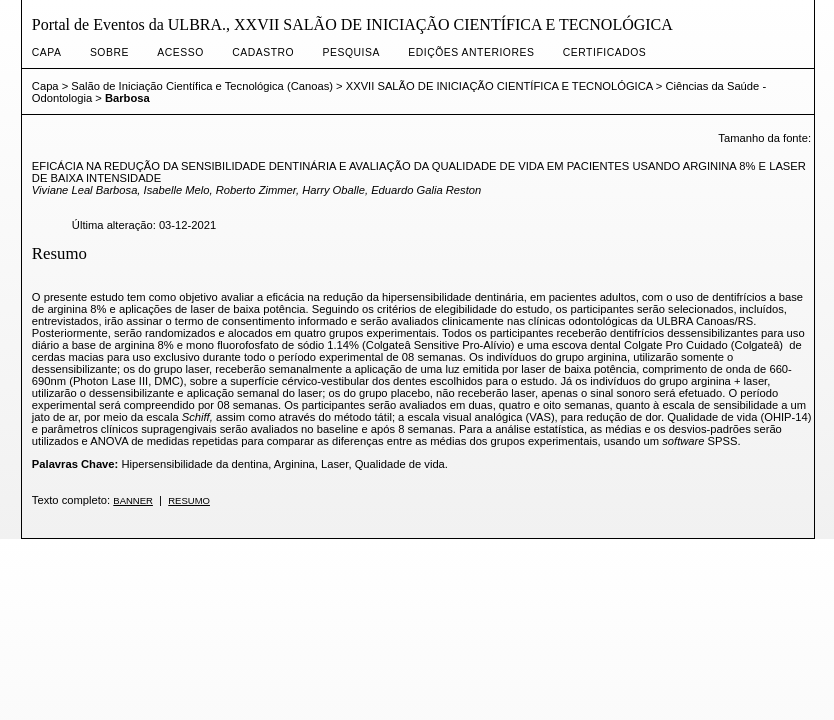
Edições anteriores (471, 52)
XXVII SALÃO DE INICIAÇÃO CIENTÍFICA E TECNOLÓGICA (499, 86)
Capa (47, 52)
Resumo (189, 500)
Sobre (109, 52)
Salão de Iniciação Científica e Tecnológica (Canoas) (202, 86)
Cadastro (263, 52)
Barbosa (127, 98)
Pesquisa (351, 52)
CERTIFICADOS (604, 52)
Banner (133, 500)
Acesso (180, 52)
